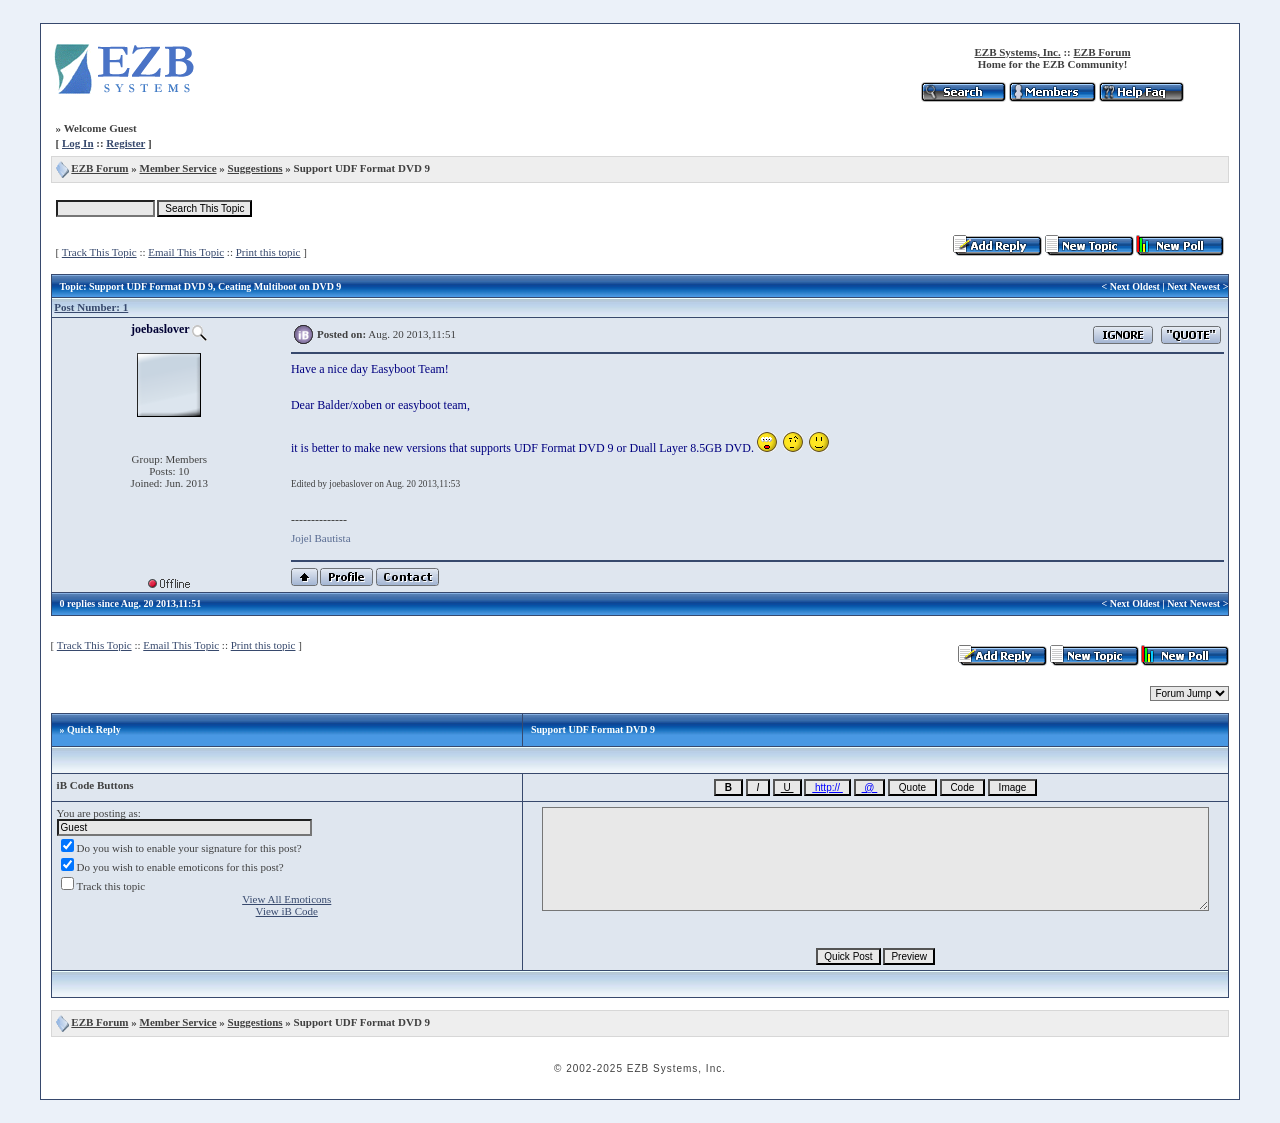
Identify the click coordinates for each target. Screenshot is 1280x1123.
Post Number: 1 (91, 307)
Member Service (178, 168)
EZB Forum (1102, 52)
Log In (78, 143)
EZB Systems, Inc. (1017, 52)
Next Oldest (1135, 286)
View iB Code (287, 911)
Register (125, 143)
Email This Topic (186, 252)
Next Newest (1193, 286)
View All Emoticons (286, 899)
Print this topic (268, 252)
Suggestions (255, 168)
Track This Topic (99, 252)
